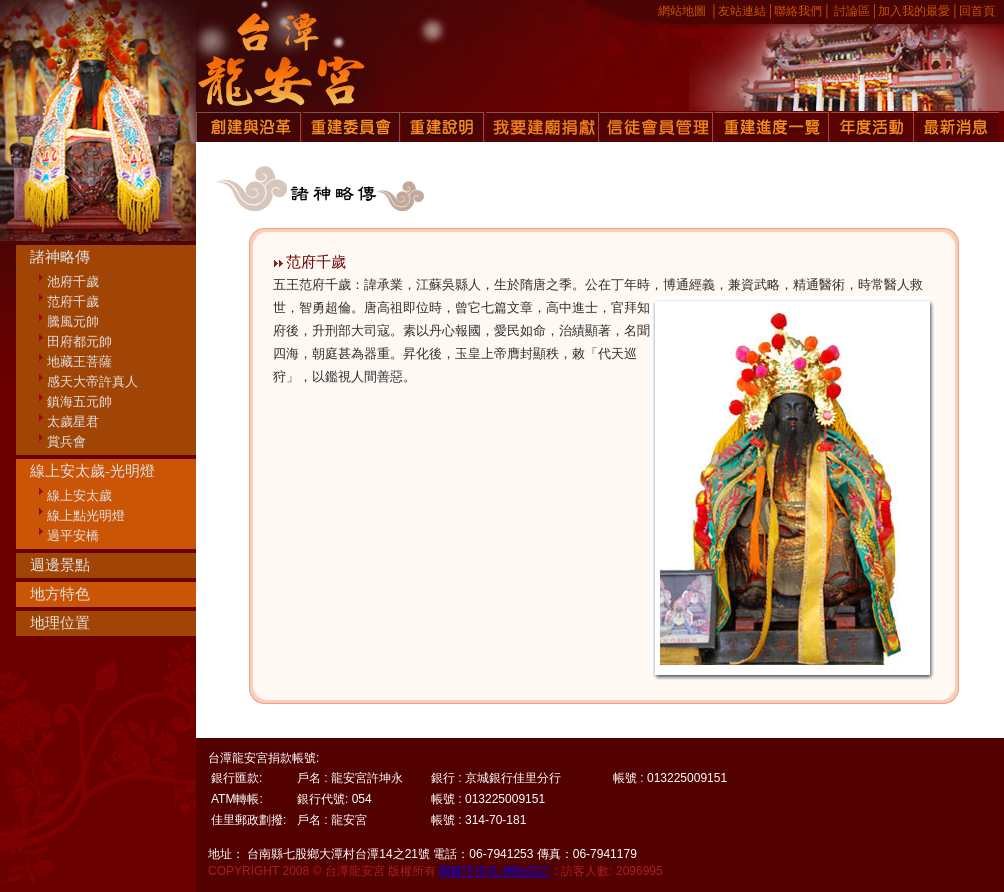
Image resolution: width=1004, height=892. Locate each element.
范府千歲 (73, 301)
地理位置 (60, 623)
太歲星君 (73, 421)
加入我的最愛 (914, 11)
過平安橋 (73, 535)
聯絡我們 (798, 11)
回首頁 (977, 11)
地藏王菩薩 (79, 361)
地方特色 (60, 594)
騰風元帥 (73, 321)
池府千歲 (73, 281)
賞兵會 (66, 441)
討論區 (852, 11)
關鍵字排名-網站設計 (495, 871)
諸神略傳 (60, 257)
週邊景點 (60, 565)
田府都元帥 (79, 341)
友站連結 (742, 11)
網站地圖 (682, 11)
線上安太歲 (79, 495)
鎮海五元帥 (79, 401)
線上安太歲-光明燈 (92, 471)
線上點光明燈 (86, 515)
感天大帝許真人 (92, 381)
